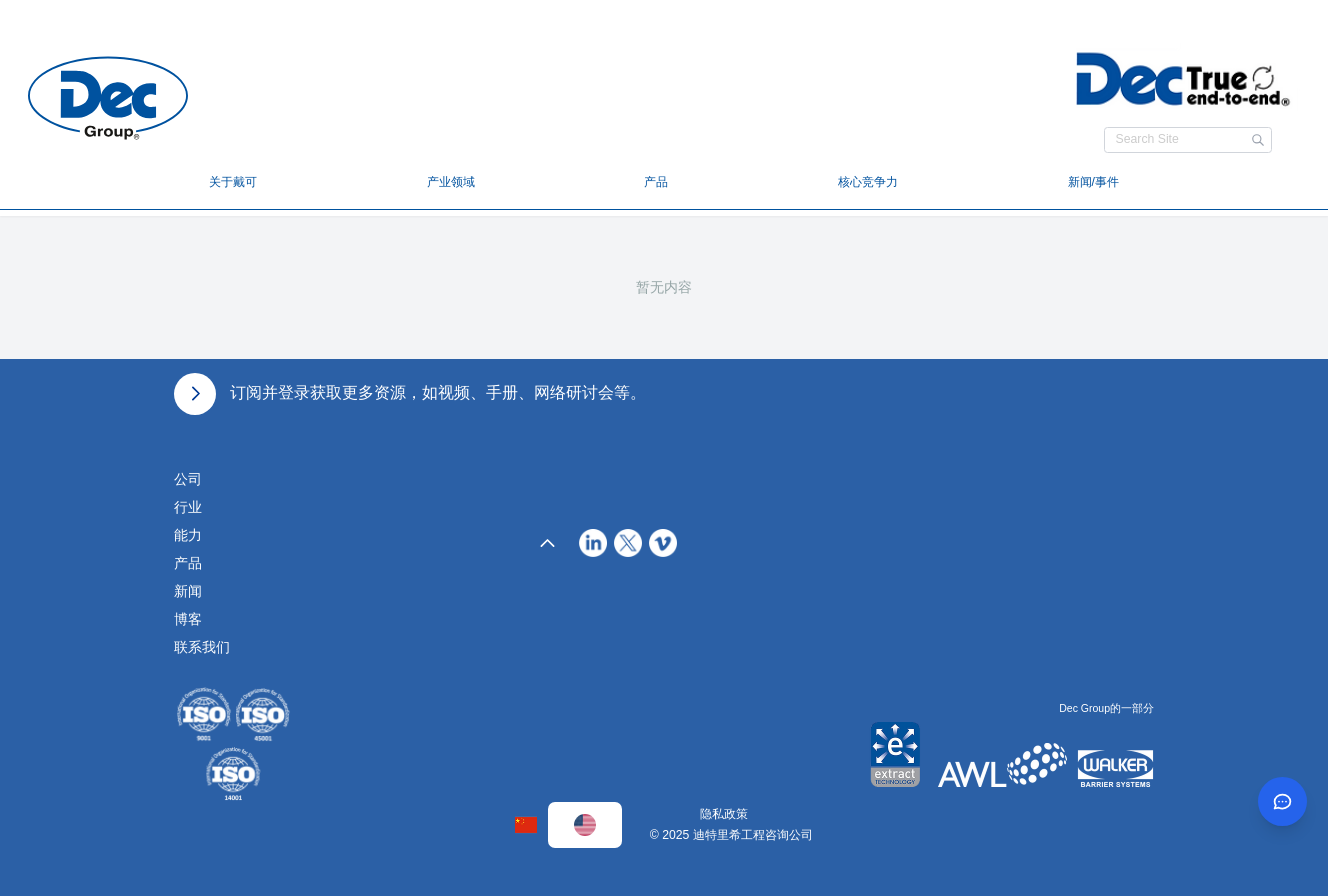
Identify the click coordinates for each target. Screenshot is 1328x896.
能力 (188, 535)
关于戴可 (233, 182)
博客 (188, 619)
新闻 (188, 591)
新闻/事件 (1093, 182)
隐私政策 (724, 814)
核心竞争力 (868, 182)
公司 (188, 479)
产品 (656, 182)
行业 (188, 507)
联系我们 (202, 647)
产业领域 (451, 182)
